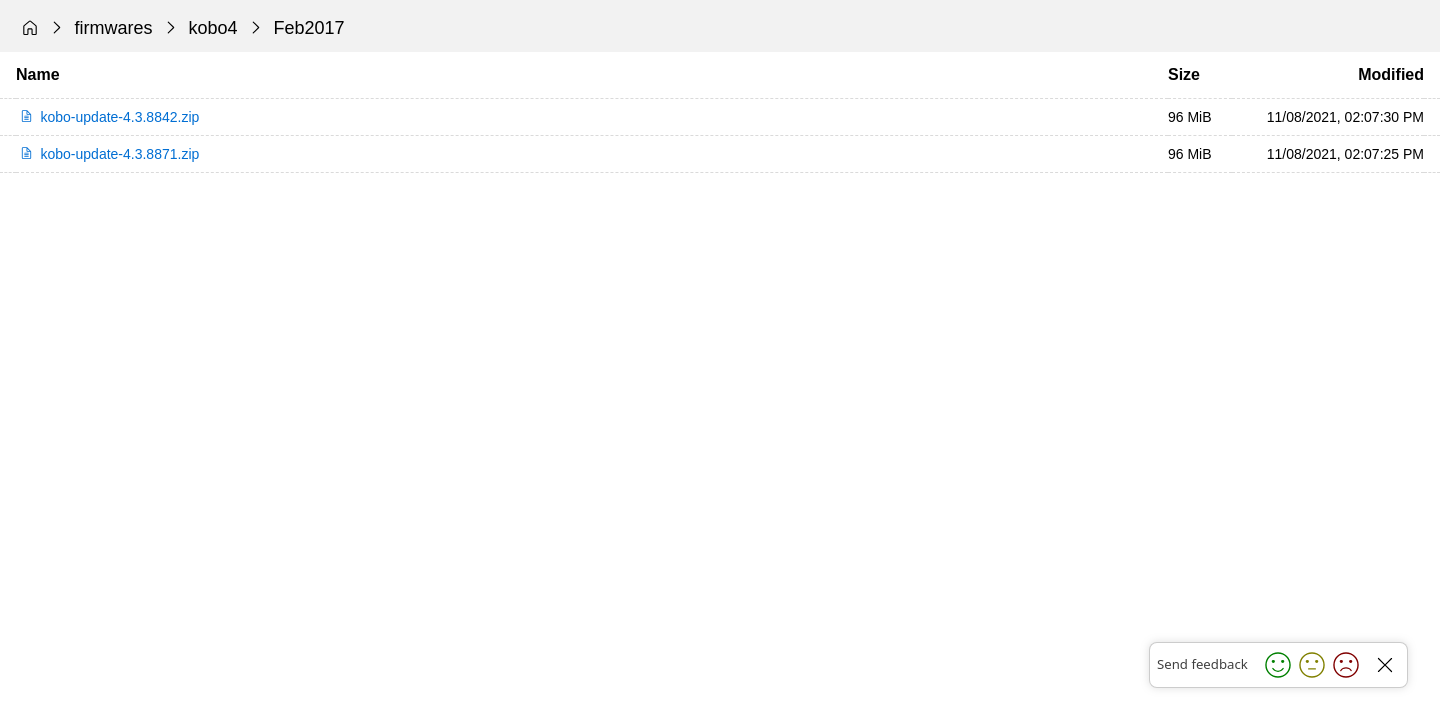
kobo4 (213, 28)
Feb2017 (309, 28)
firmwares (114, 28)
